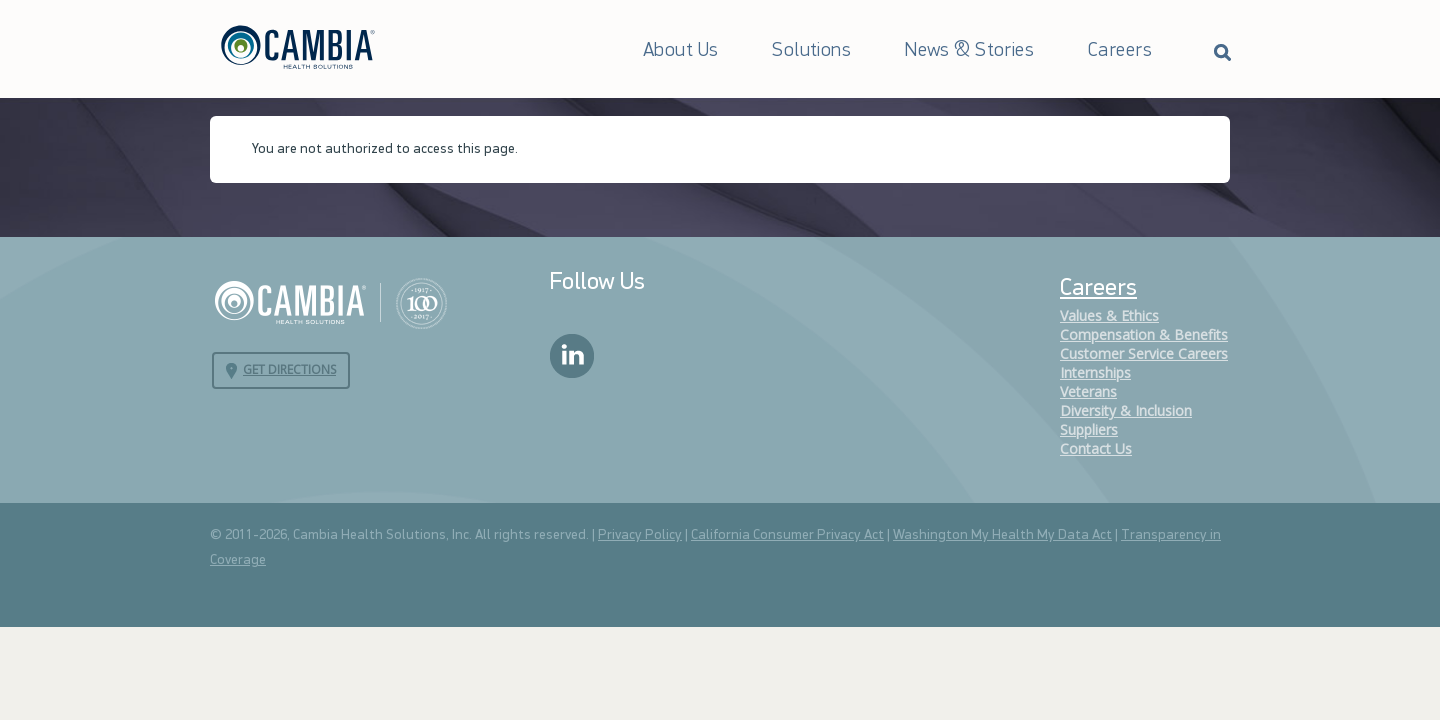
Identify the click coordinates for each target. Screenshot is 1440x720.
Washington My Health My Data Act (1002, 535)
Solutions (811, 51)
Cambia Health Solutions (330, 302)
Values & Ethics (1109, 315)
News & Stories (969, 51)
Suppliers (1089, 429)
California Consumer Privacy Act (787, 535)
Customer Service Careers (1144, 353)
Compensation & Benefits (1144, 334)
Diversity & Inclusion (1126, 410)
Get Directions (289, 369)
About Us (680, 51)
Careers (1120, 51)
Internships (1095, 372)
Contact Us (1096, 448)
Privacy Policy (640, 535)
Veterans (1088, 391)
